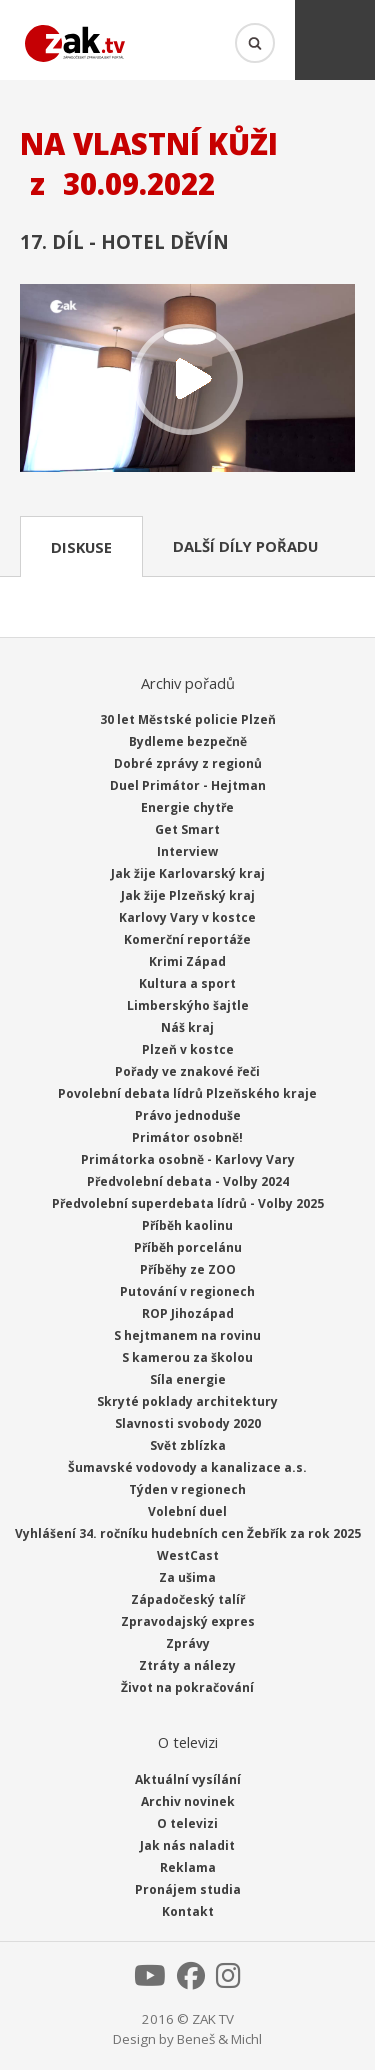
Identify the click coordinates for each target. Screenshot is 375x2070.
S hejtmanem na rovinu (187, 1335)
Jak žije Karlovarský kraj (188, 873)
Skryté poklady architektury (187, 1401)
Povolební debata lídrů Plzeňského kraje (187, 1093)
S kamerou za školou (187, 1357)
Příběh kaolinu (187, 1225)
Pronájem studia (188, 1889)
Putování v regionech (187, 1291)
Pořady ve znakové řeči (187, 1071)
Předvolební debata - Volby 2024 (188, 1181)
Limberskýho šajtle (188, 1005)
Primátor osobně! (187, 1137)
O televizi (187, 1823)
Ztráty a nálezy (187, 1665)
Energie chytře (187, 807)
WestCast (188, 1555)
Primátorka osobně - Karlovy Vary (188, 1159)
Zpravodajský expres (188, 1621)
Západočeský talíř (188, 1599)
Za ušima (187, 1577)
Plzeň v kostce (188, 1049)
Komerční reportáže (187, 939)
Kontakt (188, 1911)
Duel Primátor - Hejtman (188, 785)
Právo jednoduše (188, 1115)
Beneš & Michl (219, 2039)
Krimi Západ (187, 961)
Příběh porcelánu (188, 1247)
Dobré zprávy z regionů (188, 763)
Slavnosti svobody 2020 (188, 1423)
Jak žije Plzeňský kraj (188, 895)
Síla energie (188, 1379)
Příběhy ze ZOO (188, 1269)
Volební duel (187, 1511)
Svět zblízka (188, 1445)
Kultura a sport (187, 983)
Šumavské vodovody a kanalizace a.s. (187, 1467)
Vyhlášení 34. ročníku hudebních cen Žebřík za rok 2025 (188, 1533)
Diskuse (81, 547)
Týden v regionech (187, 1489)
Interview (187, 851)
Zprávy (188, 1643)
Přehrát (187, 380)
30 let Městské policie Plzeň (188, 719)
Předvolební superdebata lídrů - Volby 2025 (188, 1203)
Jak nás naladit (187, 1845)
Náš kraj (187, 1027)
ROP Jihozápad (188, 1313)
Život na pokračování (187, 1687)
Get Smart (187, 829)
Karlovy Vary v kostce (187, 917)
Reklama (188, 1867)
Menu (335, 40)
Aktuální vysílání (188, 1779)
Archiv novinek (188, 1801)
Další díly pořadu (245, 546)
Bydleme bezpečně (188, 741)
